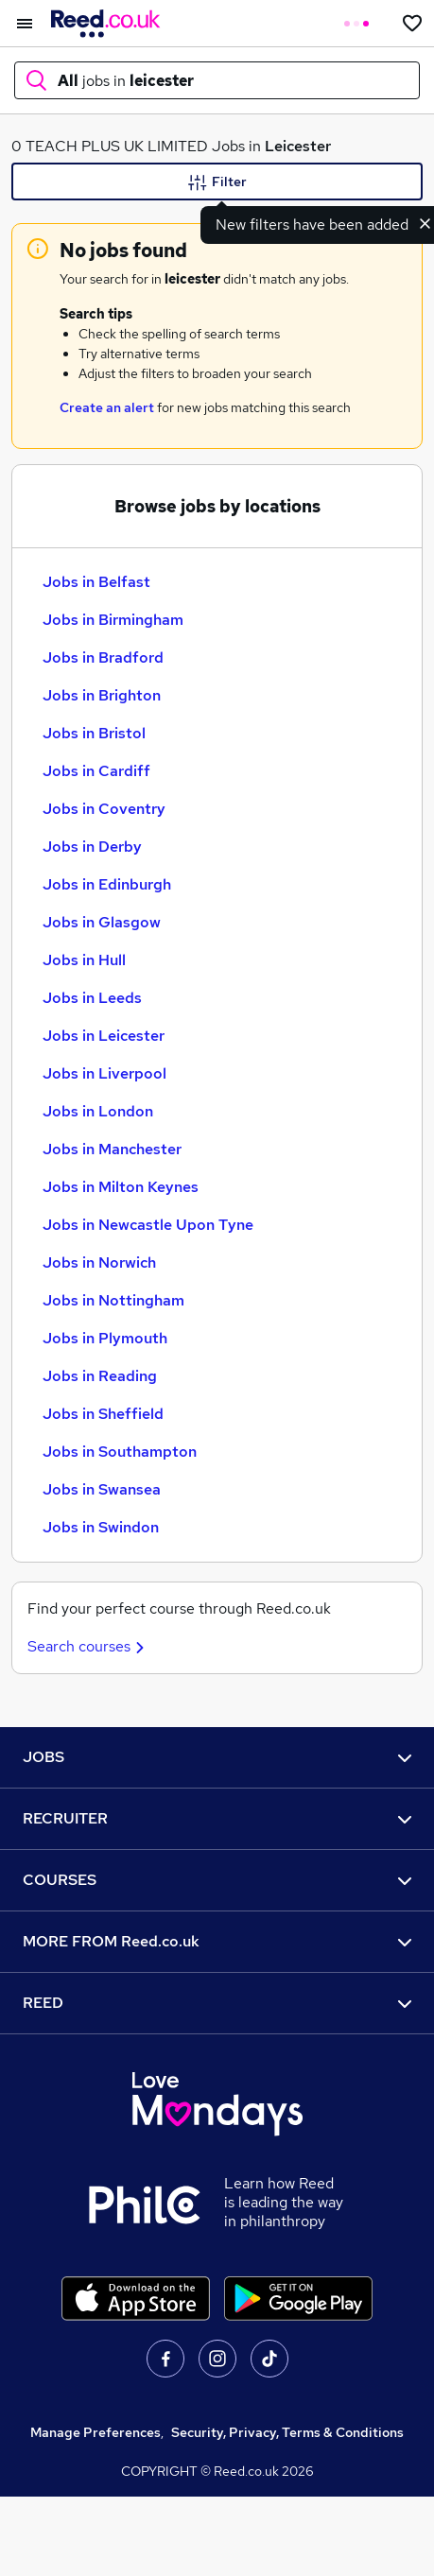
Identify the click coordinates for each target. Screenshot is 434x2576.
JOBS (217, 1757)
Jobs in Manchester (112, 1149)
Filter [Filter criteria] (217, 182)
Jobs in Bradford (103, 657)
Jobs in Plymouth (105, 1338)
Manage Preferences (95, 2432)
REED (217, 2003)
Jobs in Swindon (101, 1527)
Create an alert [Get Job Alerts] (107, 407)
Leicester (298, 146)
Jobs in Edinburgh (107, 884)
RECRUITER (217, 1818)
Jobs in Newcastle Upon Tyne (148, 1225)
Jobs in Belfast (96, 582)
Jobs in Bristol (94, 733)
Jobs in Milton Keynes (121, 1187)
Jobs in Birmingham (113, 620)
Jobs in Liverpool (104, 1073)
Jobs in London (98, 1111)
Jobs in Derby (92, 846)
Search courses (88, 1646)
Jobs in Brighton (102, 695)
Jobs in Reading (100, 1376)
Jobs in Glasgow (102, 922)
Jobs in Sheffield (103, 1414)
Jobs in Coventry (104, 809)
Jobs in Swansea (102, 1489)
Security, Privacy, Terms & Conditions (287, 2432)
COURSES (217, 1880)
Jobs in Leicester (104, 1036)
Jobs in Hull (84, 960)
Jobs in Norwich (99, 1262)
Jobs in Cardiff (96, 771)
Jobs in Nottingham (113, 1300)
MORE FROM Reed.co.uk (217, 1941)
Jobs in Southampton (120, 1451)
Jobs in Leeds (92, 998)
